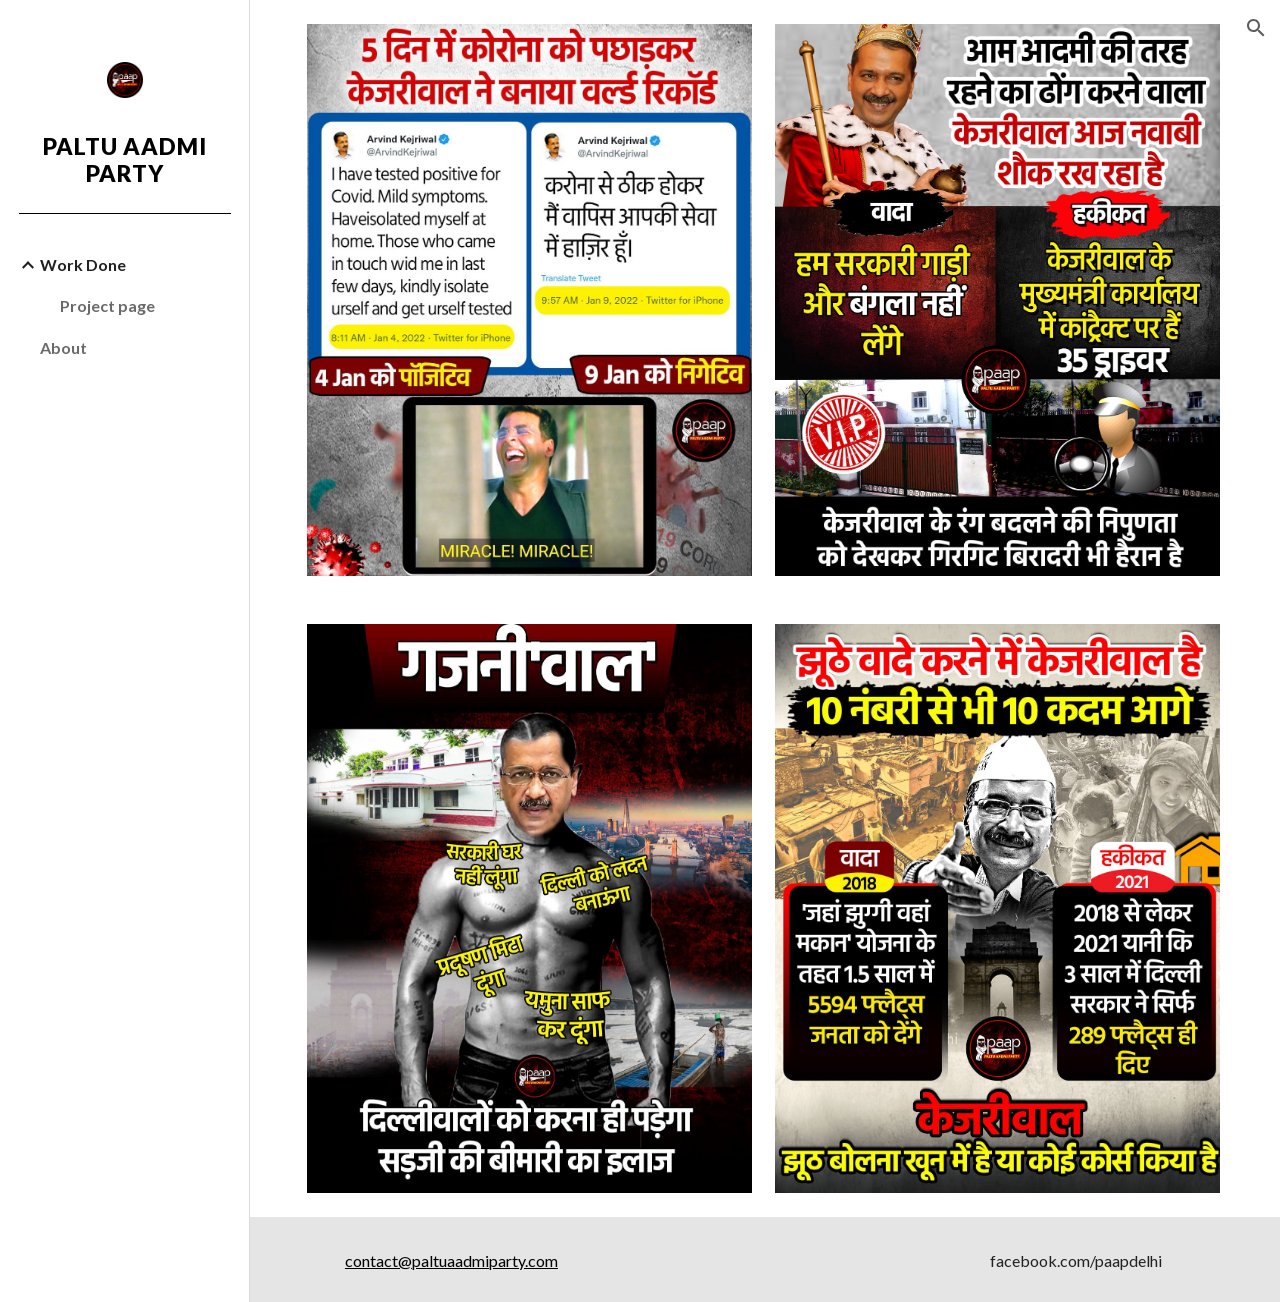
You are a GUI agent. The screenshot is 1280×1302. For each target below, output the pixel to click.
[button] (1256, 28)
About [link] (63, 347)
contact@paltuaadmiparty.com (453, 1256)
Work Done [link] (83, 264)
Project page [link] (107, 305)
